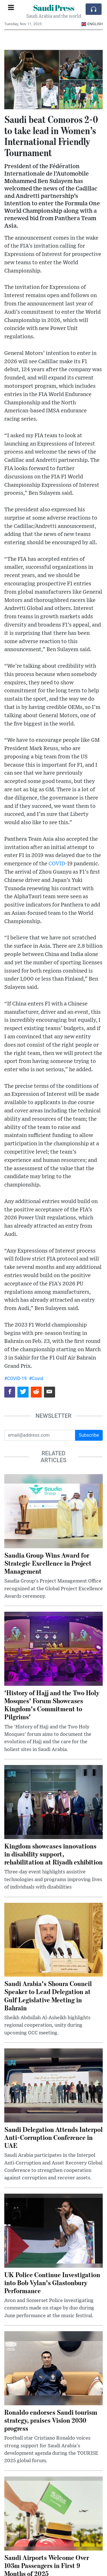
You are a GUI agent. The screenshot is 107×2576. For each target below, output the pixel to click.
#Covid (36, 1378)
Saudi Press (53, 7)
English (92, 24)
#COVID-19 (15, 1378)
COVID (57, 863)
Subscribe (89, 1435)
